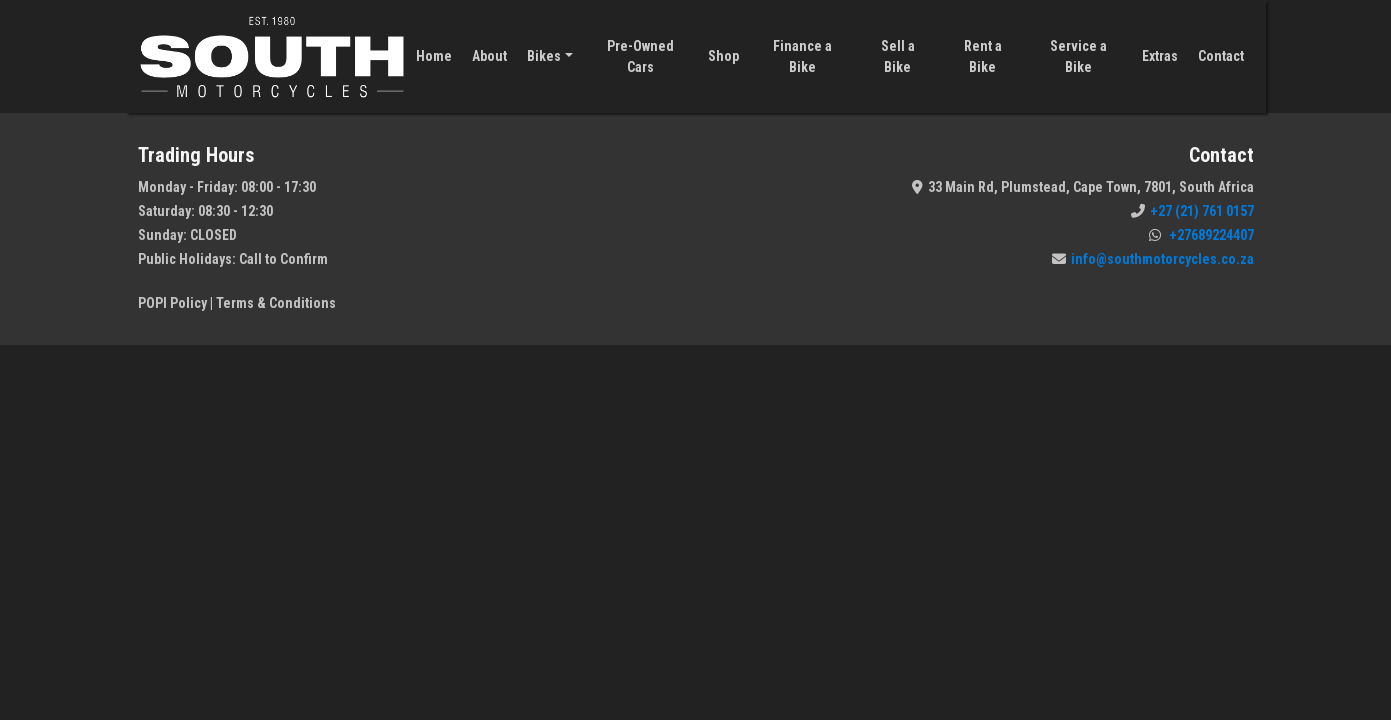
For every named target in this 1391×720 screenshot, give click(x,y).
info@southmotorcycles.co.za (1153, 259)
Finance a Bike (802, 56)
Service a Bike (1078, 56)
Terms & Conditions (276, 303)
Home (434, 56)
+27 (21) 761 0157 (1192, 211)
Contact (1221, 56)
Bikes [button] (544, 56)
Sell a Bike (898, 56)
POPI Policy (172, 303)
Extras (1160, 56)
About (489, 56)
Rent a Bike (983, 56)
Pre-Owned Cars (640, 56)
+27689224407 (1201, 235)
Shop (723, 56)
